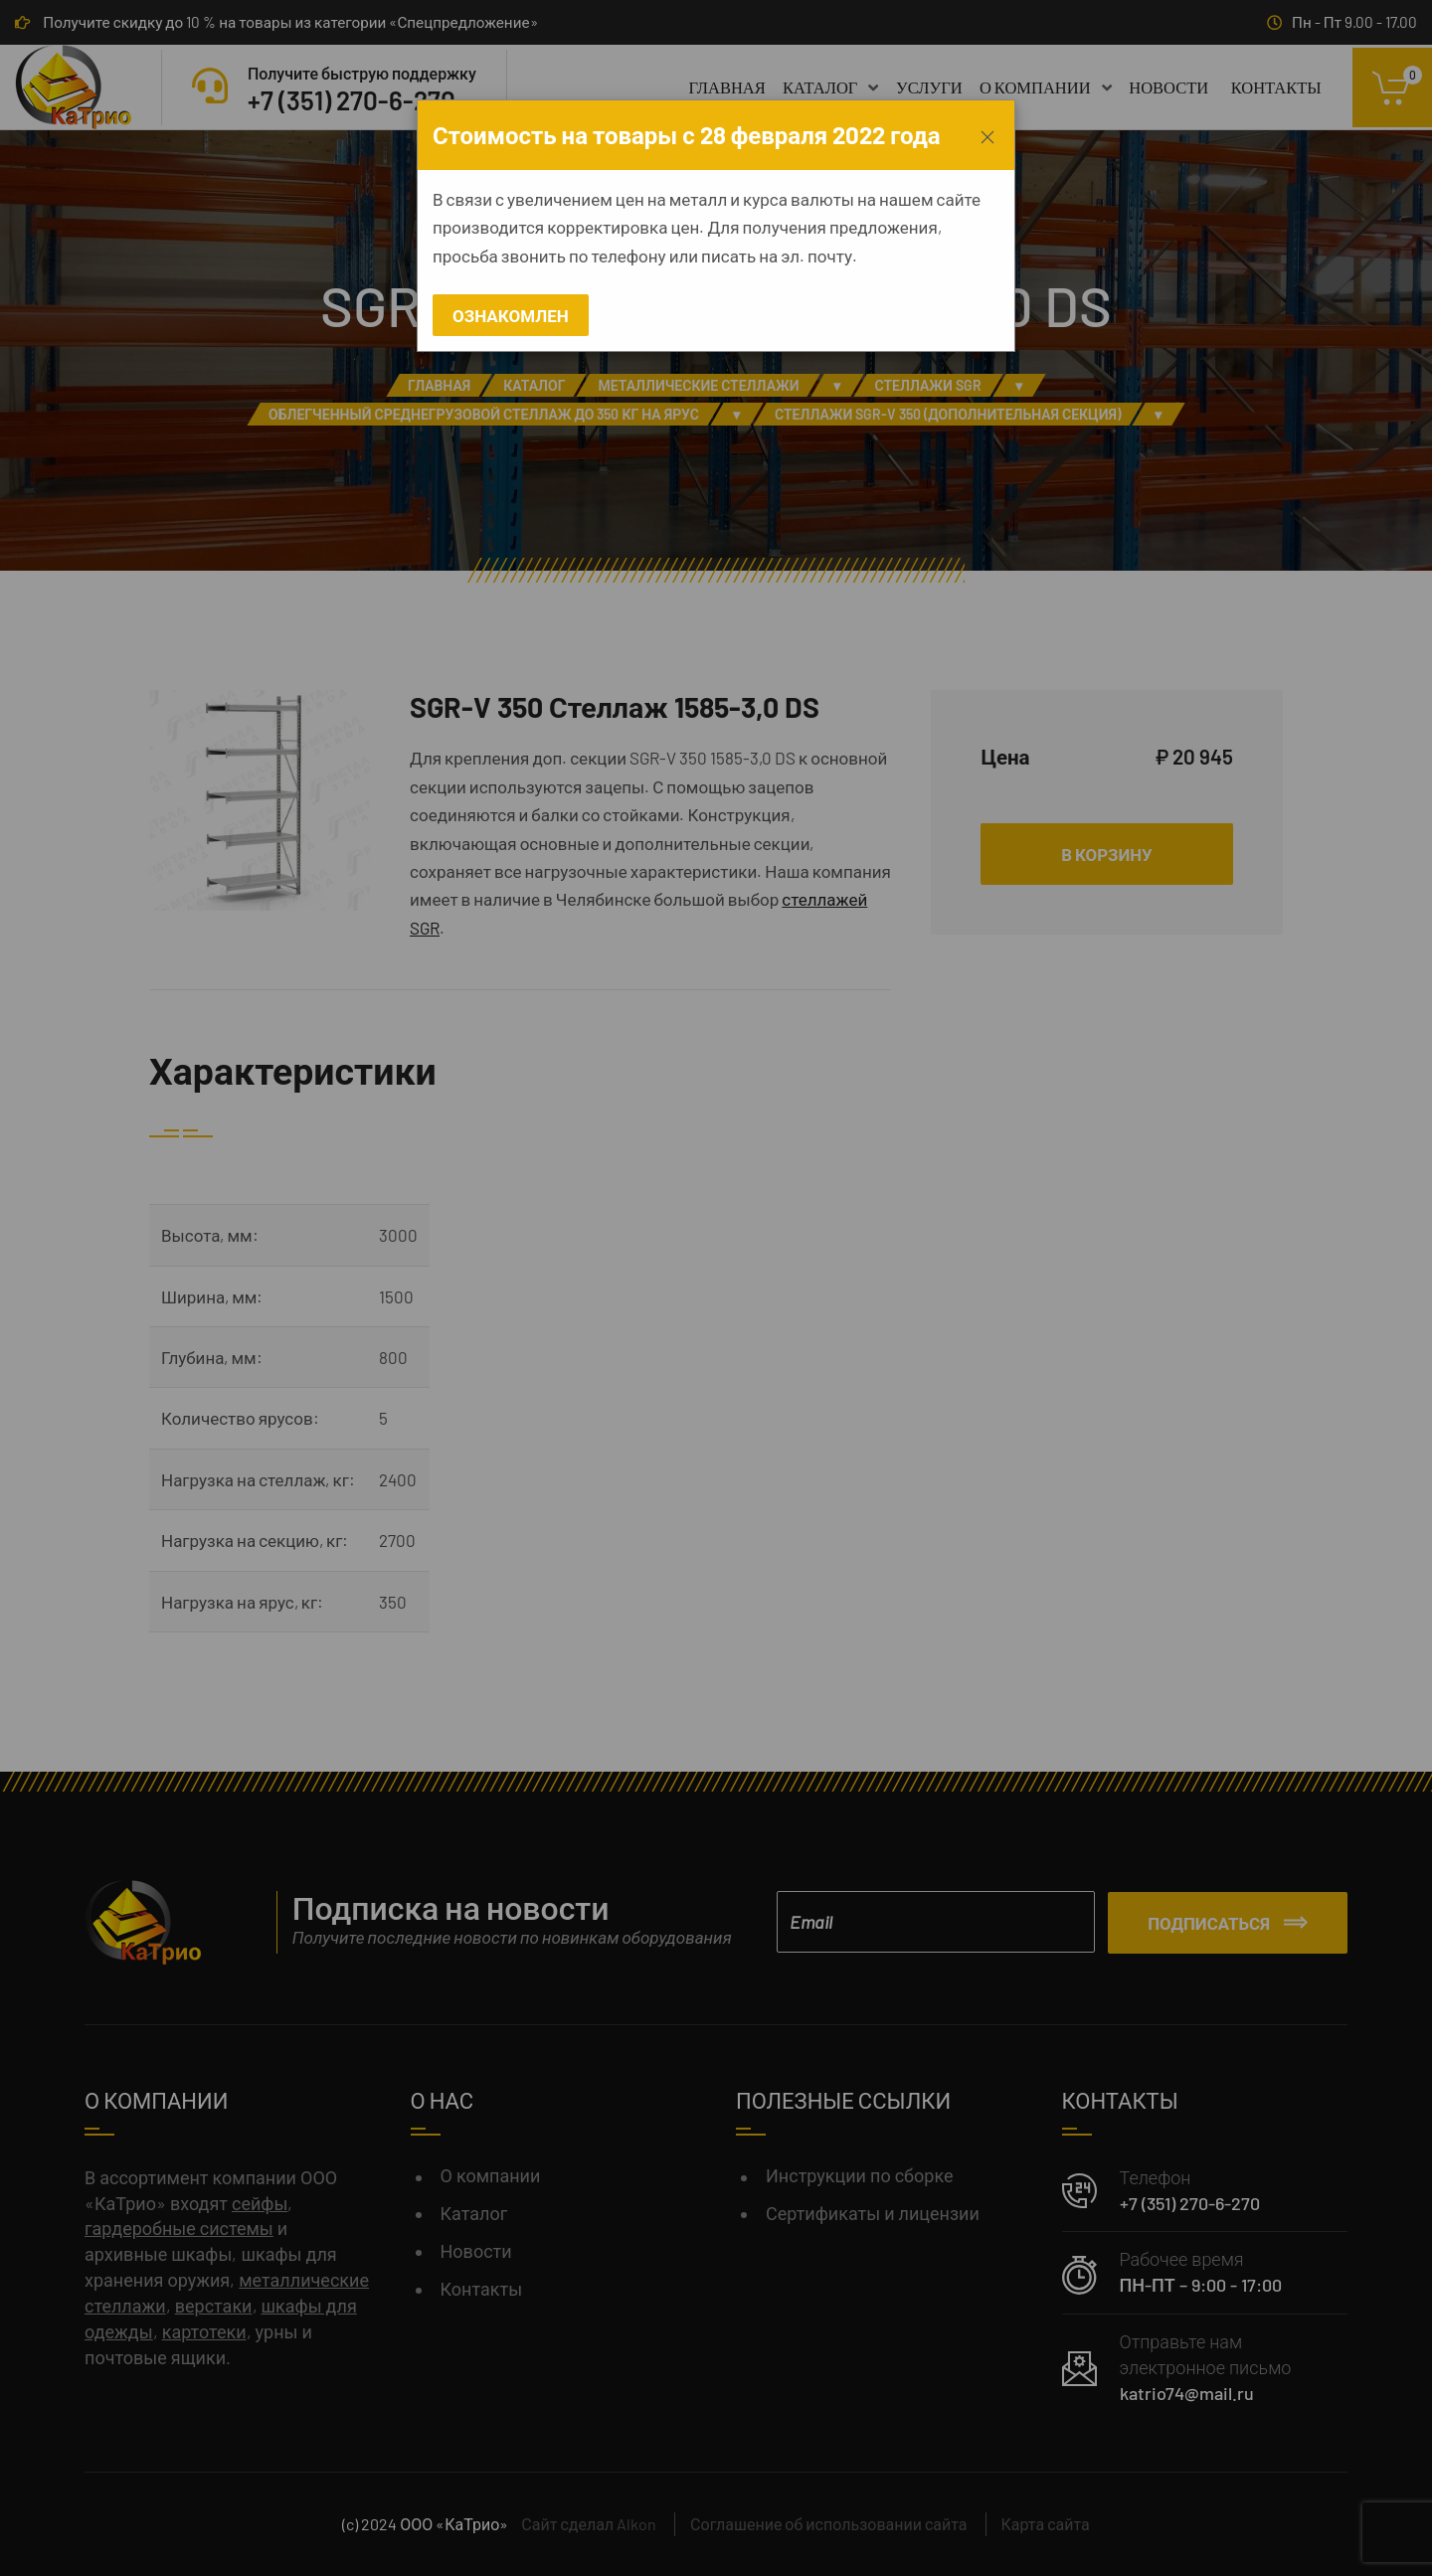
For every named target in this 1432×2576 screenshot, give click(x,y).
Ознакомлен (510, 315)
